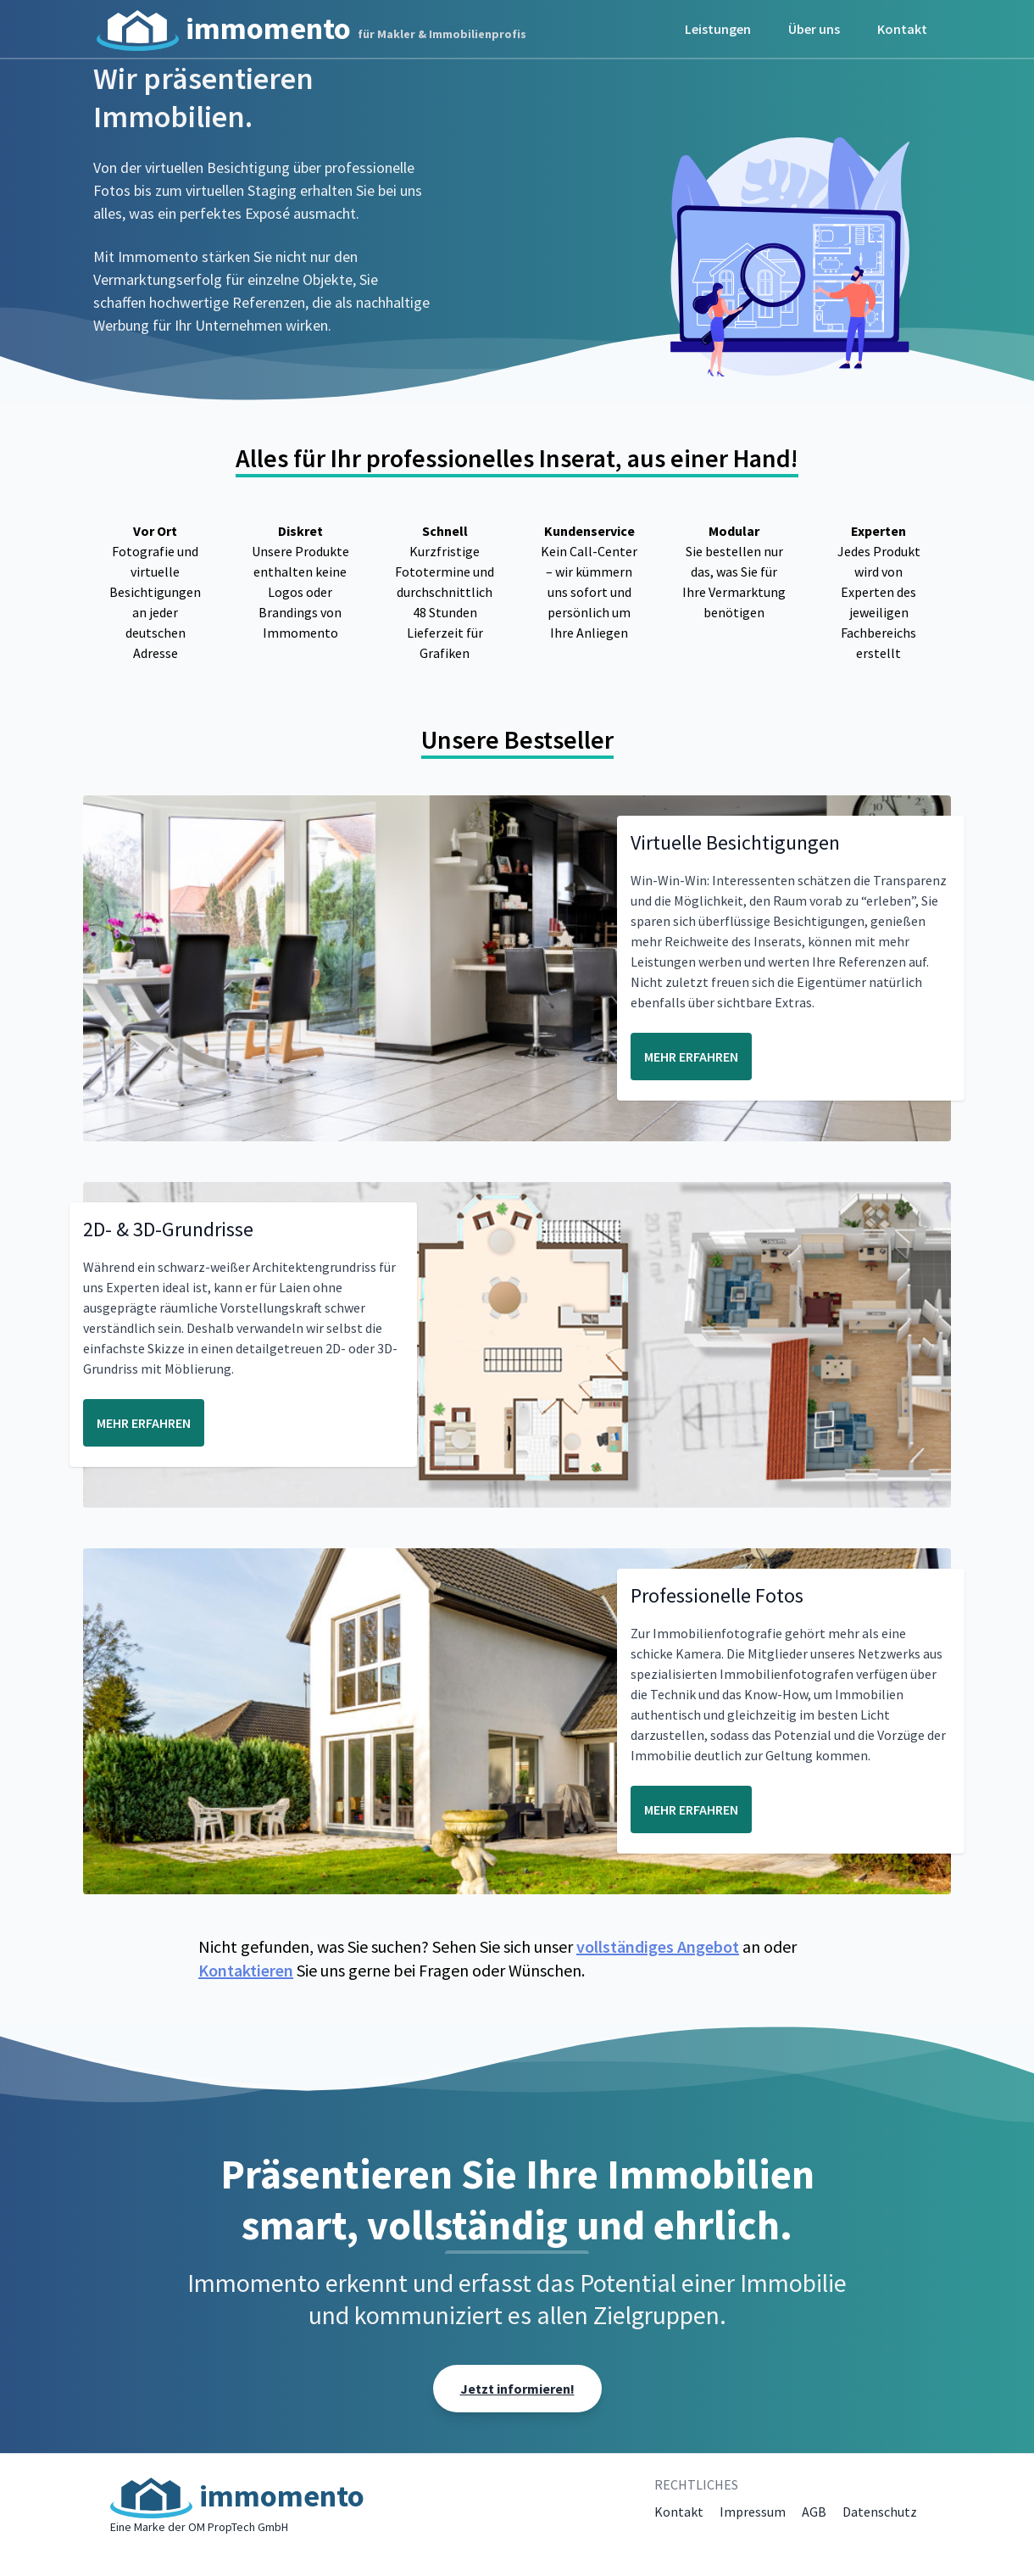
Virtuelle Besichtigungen (735, 842)
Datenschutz (879, 2511)
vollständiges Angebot (657, 1946)
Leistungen (718, 28)
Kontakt (902, 28)
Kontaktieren (245, 1970)
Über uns (814, 28)
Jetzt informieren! (517, 2388)
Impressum (753, 2511)
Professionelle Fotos (717, 1595)
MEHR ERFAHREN (691, 1056)
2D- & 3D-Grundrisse (168, 1229)
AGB (814, 2511)
